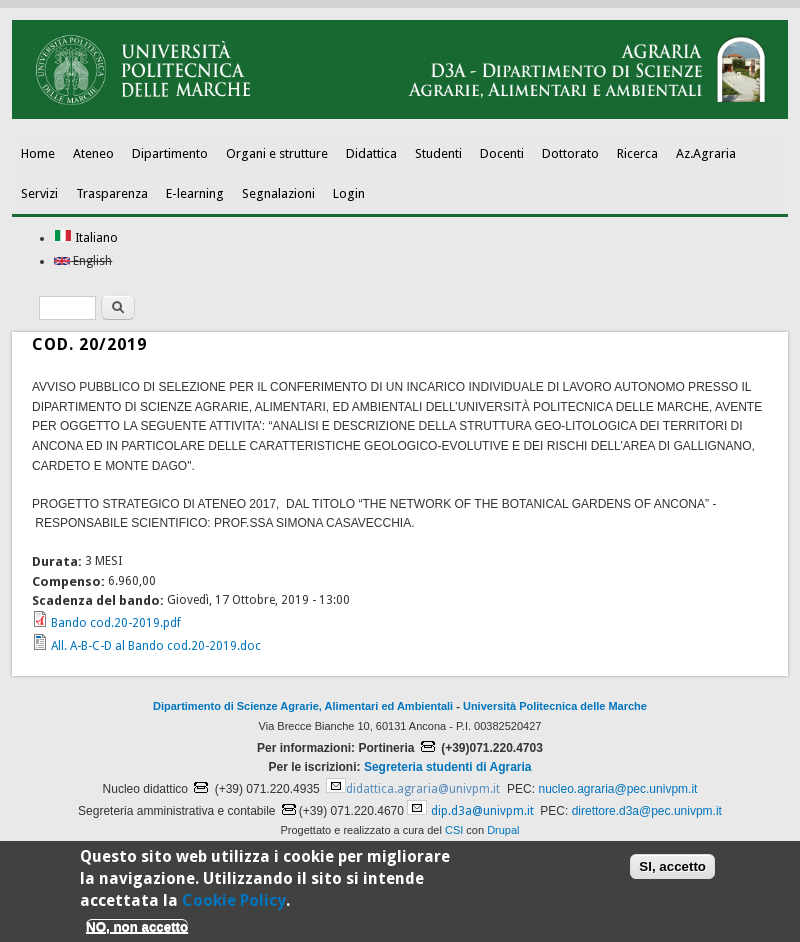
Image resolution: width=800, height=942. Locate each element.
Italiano (86, 238)
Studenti (438, 153)
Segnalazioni (278, 193)
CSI (454, 830)
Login (349, 193)
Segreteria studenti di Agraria (448, 767)
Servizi (39, 193)
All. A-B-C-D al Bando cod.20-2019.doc (156, 646)
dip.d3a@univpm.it (482, 811)
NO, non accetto (137, 932)
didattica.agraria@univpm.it (423, 789)
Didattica (371, 153)
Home (38, 153)
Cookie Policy (234, 906)
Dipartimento (170, 153)
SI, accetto (672, 872)
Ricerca (637, 153)
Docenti (502, 153)
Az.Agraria (706, 153)
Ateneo (93, 153)
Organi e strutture (277, 153)
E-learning (195, 193)
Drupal (503, 830)
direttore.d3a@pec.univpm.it (647, 811)
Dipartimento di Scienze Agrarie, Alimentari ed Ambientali (303, 706)
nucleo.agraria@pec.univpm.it (617, 789)
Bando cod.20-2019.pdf (116, 623)
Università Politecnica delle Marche (555, 706)
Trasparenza (112, 193)
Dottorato (570, 153)
